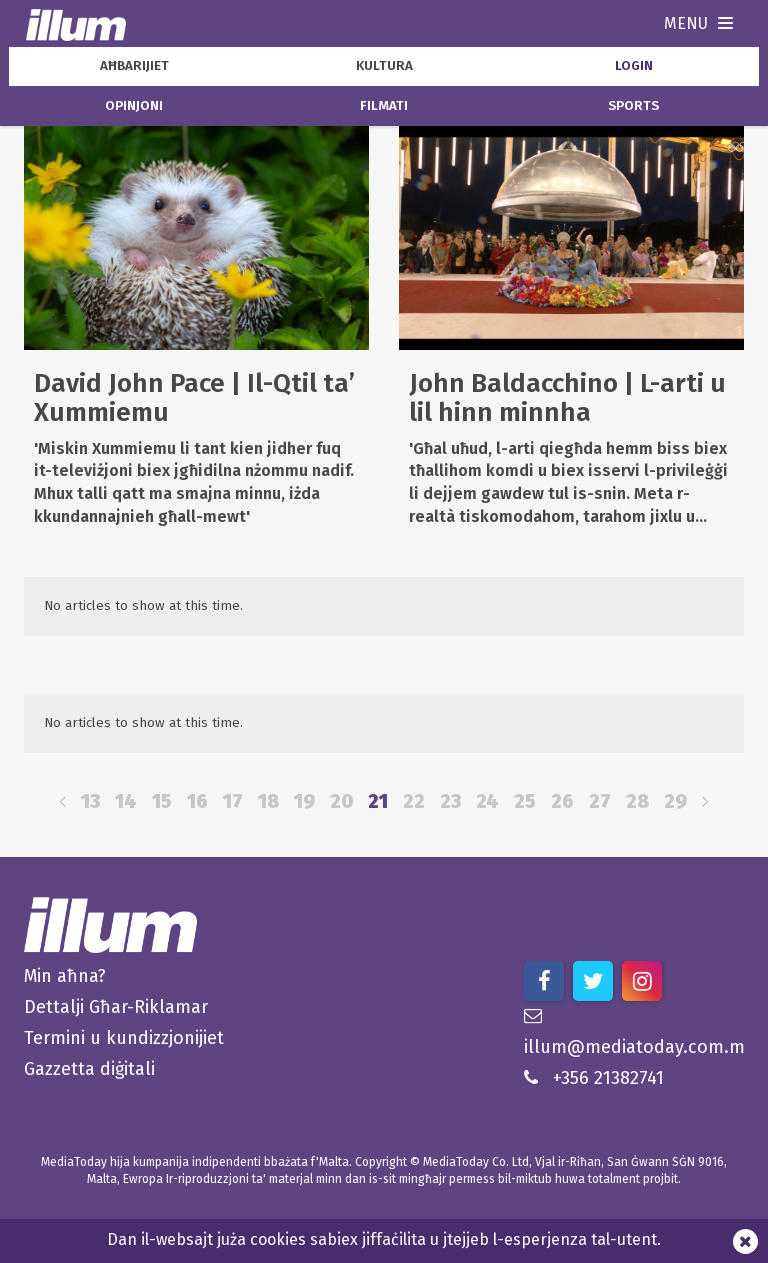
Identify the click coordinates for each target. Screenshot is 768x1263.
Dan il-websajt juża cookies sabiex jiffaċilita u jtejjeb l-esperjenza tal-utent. (384, 1239)
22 (414, 801)
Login (634, 66)
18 (268, 801)
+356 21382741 (594, 1078)
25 (525, 801)
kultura (384, 66)
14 (126, 801)
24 (487, 801)
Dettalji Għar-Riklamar (116, 1007)
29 (675, 801)
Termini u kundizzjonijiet (124, 1038)
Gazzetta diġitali (89, 1069)
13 (90, 801)
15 (162, 801)
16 (197, 801)
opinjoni (134, 106)
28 (637, 801)
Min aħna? (65, 976)
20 (341, 801)
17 (233, 801)
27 (600, 801)
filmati (384, 106)
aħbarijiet (134, 66)
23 (450, 801)
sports (633, 106)
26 (562, 801)
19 (304, 801)
